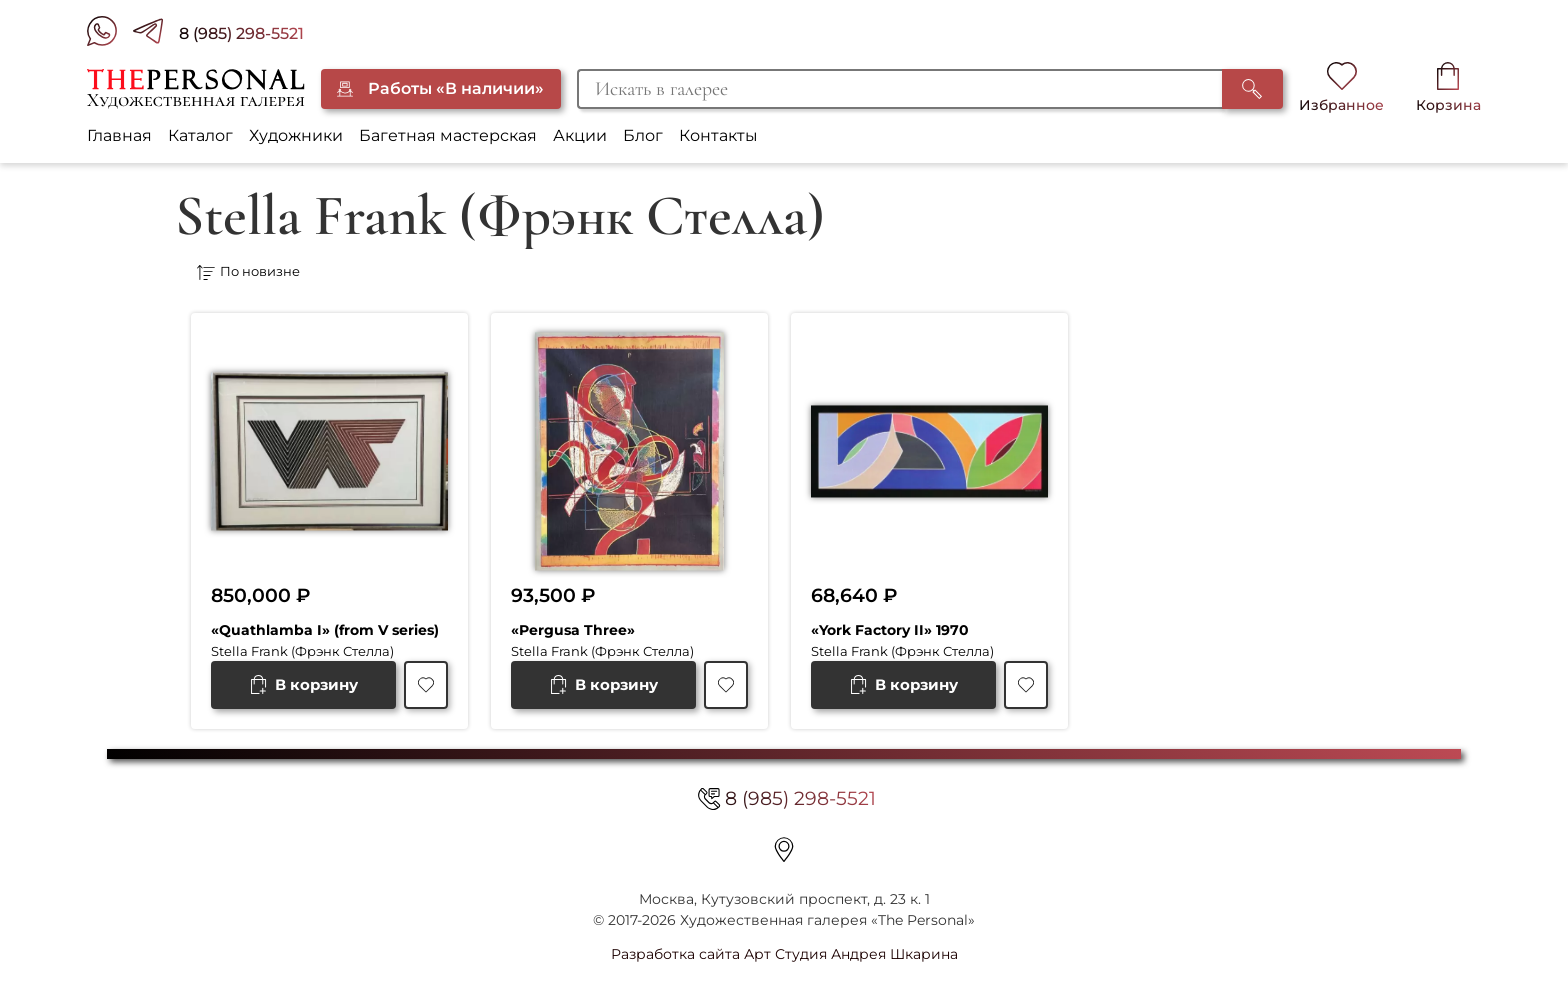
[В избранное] (426, 685)
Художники (296, 135)
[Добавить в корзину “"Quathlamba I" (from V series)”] (303, 685)
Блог (643, 135)
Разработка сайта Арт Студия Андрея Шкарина (784, 954)
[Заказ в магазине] (494, 273)
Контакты (718, 135)
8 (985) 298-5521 (241, 33)
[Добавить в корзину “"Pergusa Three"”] (603, 685)
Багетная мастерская (448, 135)
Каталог (200, 135)
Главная (119, 135)
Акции (580, 135)
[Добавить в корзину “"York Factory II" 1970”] (903, 685)
